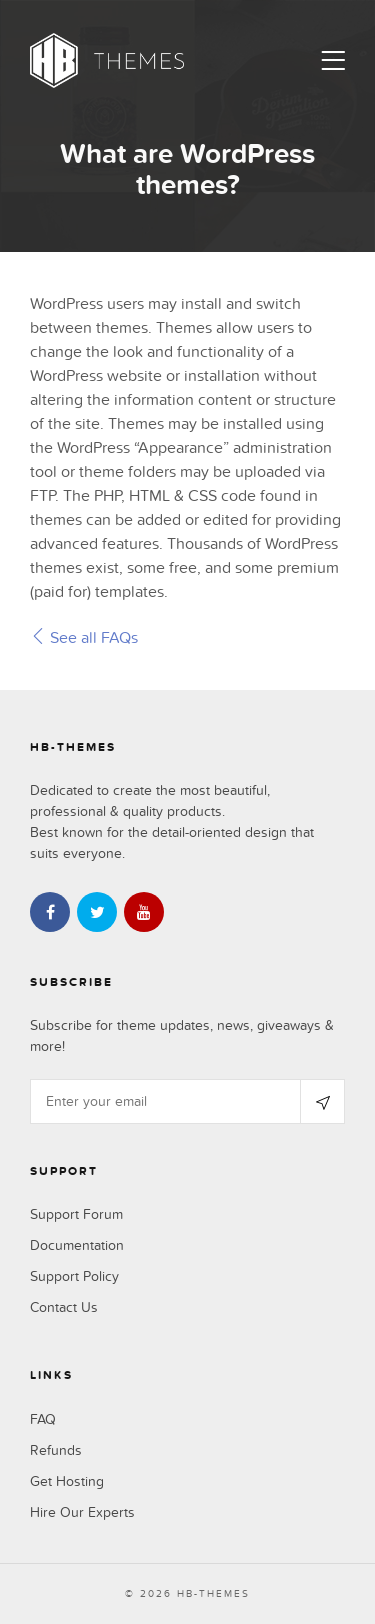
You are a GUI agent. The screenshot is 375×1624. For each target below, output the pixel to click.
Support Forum (76, 1214)
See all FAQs (84, 638)
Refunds (56, 1450)
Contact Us (64, 1307)
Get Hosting (67, 1481)
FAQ (43, 1419)
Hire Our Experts (82, 1512)
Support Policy (74, 1276)
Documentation (77, 1245)
